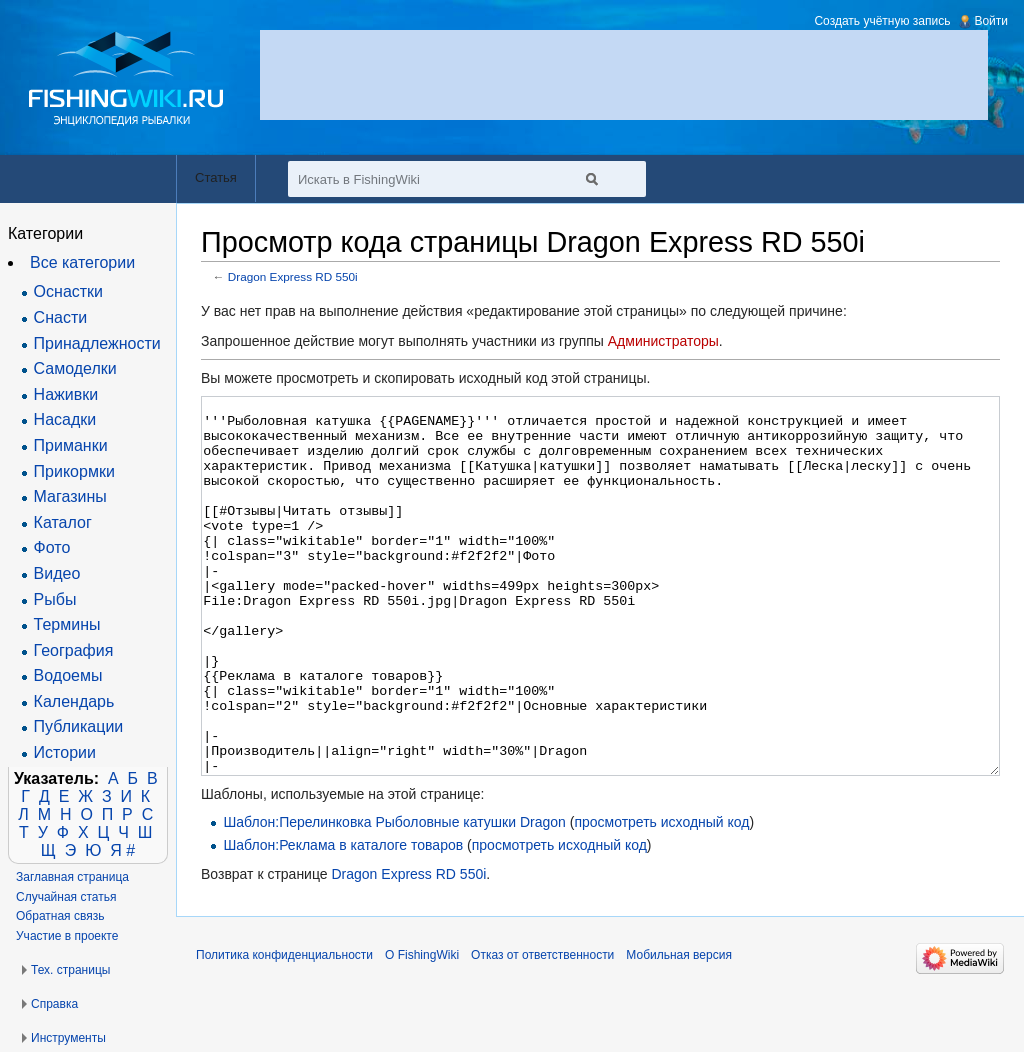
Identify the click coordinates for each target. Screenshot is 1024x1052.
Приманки (71, 445)
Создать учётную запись (882, 21)
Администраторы (663, 341)
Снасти (61, 317)
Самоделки (75, 368)
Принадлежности (97, 343)
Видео (57, 573)
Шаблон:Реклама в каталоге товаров (343, 920)
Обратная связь (60, 916)
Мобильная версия (679, 1030)
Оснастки (68, 291)
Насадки (65, 419)
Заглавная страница (72, 877)
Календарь (74, 701)
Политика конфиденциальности (284, 1030)
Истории (65, 752)
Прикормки (74, 471)
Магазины (70, 496)
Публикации (79, 726)
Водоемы (68, 675)
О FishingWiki (422, 1030)
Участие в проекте (67, 936)
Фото (52, 547)
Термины (67, 624)
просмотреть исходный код (661, 897)
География (74, 650)
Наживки (66, 394)
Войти (991, 21)
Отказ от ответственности (542, 1030)
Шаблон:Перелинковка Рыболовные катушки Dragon (394, 897)
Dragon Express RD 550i (293, 276)
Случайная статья (66, 897)
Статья (216, 177)
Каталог (63, 522)
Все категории (82, 262)
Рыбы (55, 599)
